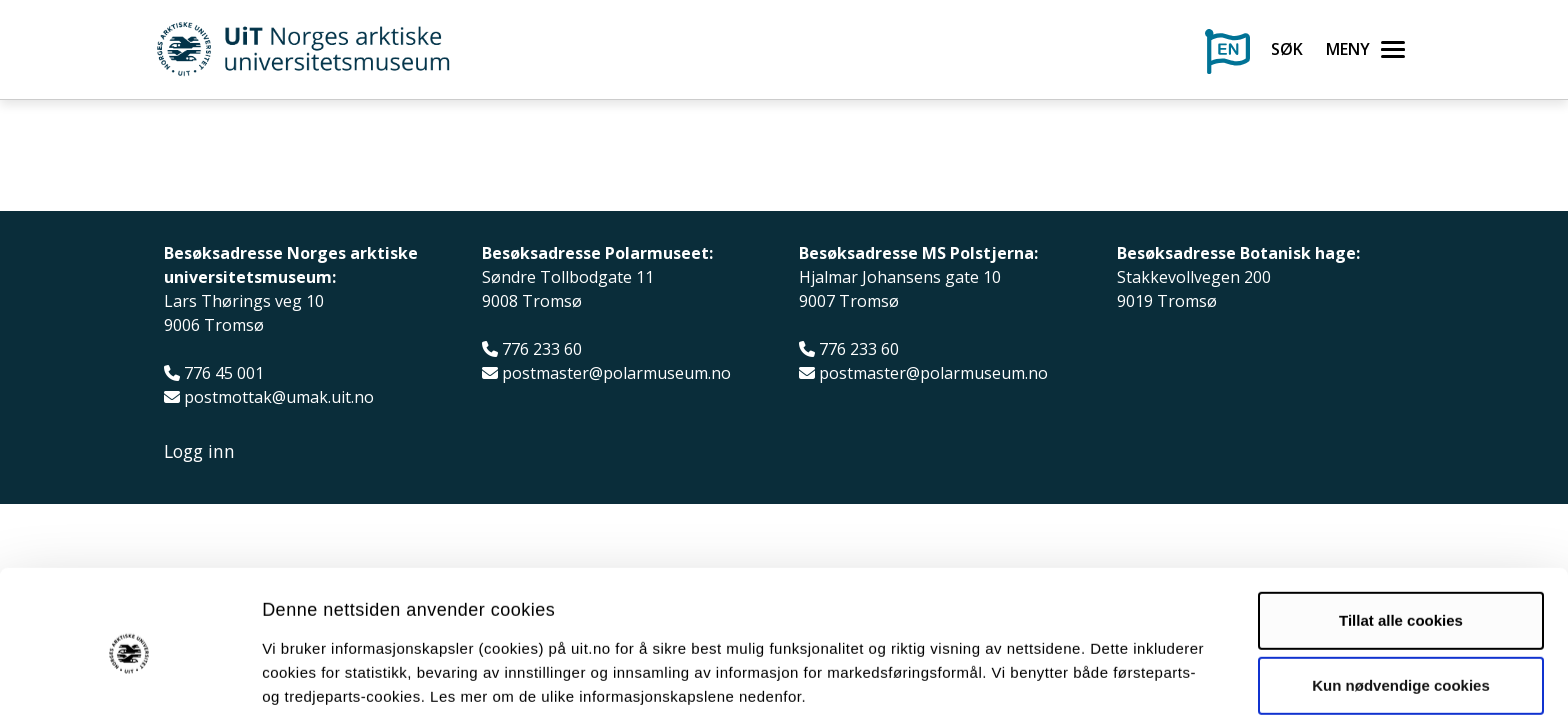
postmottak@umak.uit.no (279, 397)
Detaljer (1065, 680)
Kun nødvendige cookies (1401, 605)
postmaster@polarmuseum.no (616, 373)
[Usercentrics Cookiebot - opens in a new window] (129, 681)
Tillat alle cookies (1401, 540)
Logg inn (199, 451)
